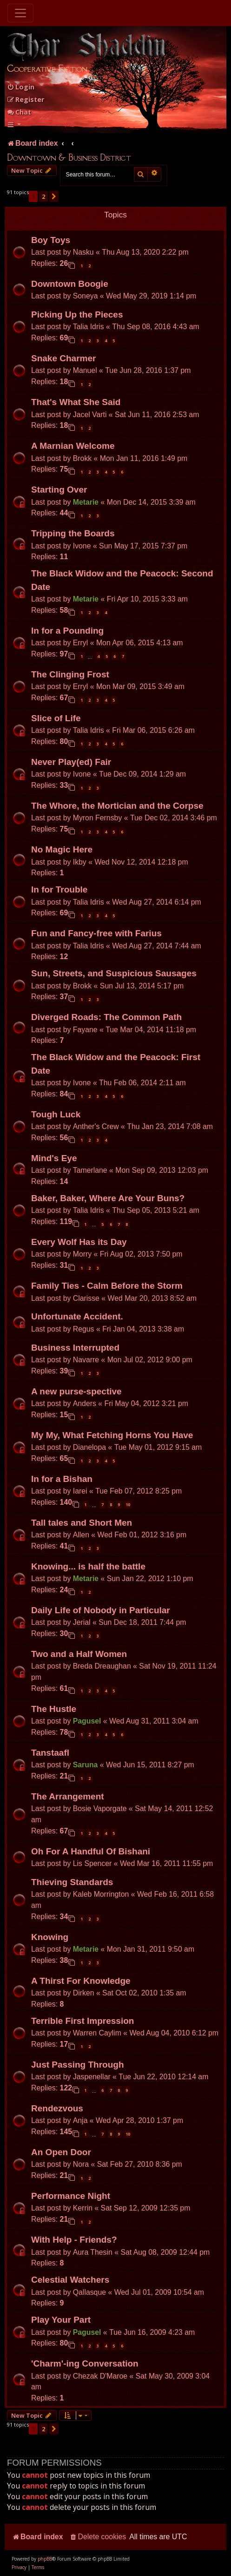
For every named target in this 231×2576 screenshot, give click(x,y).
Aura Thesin (92, 2252)
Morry (82, 1254)
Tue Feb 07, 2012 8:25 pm (138, 1491)
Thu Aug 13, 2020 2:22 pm (145, 252)
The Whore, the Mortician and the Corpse (117, 806)
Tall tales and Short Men (81, 1523)
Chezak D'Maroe (100, 2376)
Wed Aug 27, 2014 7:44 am (156, 946)
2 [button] (43, 196)
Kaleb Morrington (101, 1894)
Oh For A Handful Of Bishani (90, 1851)
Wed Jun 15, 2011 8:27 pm (150, 1765)
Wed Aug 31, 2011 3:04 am (153, 1721)
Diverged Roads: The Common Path (106, 1017)
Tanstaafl (50, 1753)
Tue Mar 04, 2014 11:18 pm (151, 1030)
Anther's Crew (96, 1126)
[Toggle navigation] (20, 13)
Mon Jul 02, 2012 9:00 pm (149, 1360)
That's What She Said (75, 402)
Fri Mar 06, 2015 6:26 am (153, 730)
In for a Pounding (67, 631)
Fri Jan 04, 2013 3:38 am (143, 1329)
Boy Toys (50, 240)
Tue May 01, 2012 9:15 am (158, 1447)
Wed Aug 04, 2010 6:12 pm (173, 2033)
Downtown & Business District (69, 157)
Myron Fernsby (97, 818)
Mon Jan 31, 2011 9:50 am (150, 1949)
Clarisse (86, 1298)
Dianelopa (89, 1447)
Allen (81, 1535)
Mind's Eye (54, 1158)
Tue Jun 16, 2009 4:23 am (152, 2332)
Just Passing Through (77, 2064)
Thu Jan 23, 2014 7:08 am (170, 1126)
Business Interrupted (75, 1347)
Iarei (80, 1491)
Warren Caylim (97, 2033)
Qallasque (89, 2292)
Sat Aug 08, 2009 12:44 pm (165, 2252)
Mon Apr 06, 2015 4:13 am (139, 643)
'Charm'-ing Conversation (85, 2363)
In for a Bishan (61, 1479)
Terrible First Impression (82, 2021)
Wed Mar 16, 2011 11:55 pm (166, 1863)
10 (127, 1504)
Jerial (82, 1622)
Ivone (82, 546)
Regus (83, 1329)
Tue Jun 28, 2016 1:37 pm (148, 370)
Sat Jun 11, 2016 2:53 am (157, 415)
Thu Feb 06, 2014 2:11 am (142, 1083)
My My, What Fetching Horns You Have (112, 1435)
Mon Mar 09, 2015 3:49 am (140, 686)
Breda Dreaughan (102, 1666)
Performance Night (70, 2196)
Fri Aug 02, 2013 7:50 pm (141, 1254)
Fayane (85, 1030)
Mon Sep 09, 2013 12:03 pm (161, 1170)
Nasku (83, 252)
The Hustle (53, 1709)
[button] (54, 196)
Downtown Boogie (69, 284)
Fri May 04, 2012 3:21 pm (146, 1403)
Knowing (49, 1937)
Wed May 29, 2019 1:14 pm (151, 296)
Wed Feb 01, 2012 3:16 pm (142, 1535)
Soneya (85, 296)
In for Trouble (59, 889)
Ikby (79, 862)
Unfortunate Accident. (77, 1316)
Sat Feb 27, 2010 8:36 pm (139, 2164)
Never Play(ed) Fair (71, 762)
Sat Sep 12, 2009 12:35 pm (146, 2208)
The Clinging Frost (70, 674)
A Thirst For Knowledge (81, 1981)
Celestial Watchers (70, 2280)
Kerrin (82, 2208)
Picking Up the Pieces (77, 314)
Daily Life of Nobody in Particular (100, 1610)
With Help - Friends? (74, 2240)
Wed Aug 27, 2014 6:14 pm (156, 902)
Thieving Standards (72, 1882)
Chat (19, 112)
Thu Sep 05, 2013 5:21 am (155, 1210)
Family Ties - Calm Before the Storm (107, 1286)
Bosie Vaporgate (100, 1808)
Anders (84, 1403)
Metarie (86, 502)
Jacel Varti (90, 415)
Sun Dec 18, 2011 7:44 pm (142, 1622)
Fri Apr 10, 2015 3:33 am (147, 599)
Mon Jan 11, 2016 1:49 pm (143, 458)
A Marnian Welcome (73, 446)
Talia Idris (88, 327)
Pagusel (87, 1721)
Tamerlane (90, 1170)
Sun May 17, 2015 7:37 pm (143, 546)
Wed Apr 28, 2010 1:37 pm (139, 2120)
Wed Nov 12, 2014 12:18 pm (141, 862)
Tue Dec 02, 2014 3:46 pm (173, 818)
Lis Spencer (92, 1863)
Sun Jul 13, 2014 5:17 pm (142, 986)
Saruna (85, 1765)
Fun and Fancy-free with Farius (96, 933)
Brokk (82, 458)
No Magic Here (61, 849)
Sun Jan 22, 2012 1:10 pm (150, 1578)
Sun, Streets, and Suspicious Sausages (114, 973)
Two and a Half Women (79, 1654)
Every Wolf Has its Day (79, 1242)
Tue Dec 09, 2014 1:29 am (142, 774)
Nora (81, 2164)
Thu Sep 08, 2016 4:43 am (155, 327)
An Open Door (61, 2152)
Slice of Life (56, 718)
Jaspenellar (92, 2077)
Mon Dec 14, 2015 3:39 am (151, 502)
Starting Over (59, 489)
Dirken (83, 1993)
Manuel (85, 370)
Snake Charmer (63, 358)
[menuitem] (20, 87)
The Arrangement (67, 1796)
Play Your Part (61, 2320)
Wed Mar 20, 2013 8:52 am (152, 1298)
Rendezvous (57, 2108)
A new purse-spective (76, 1391)
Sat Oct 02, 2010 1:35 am (144, 1993)
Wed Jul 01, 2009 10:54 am (159, 2292)
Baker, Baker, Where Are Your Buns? (108, 1198)
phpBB (45, 2559)
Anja (80, 2120)
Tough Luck (55, 1114)
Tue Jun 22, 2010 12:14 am (163, 2077)
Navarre (86, 1360)
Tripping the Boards (72, 533)
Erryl (80, 643)
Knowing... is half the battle (88, 1566)
